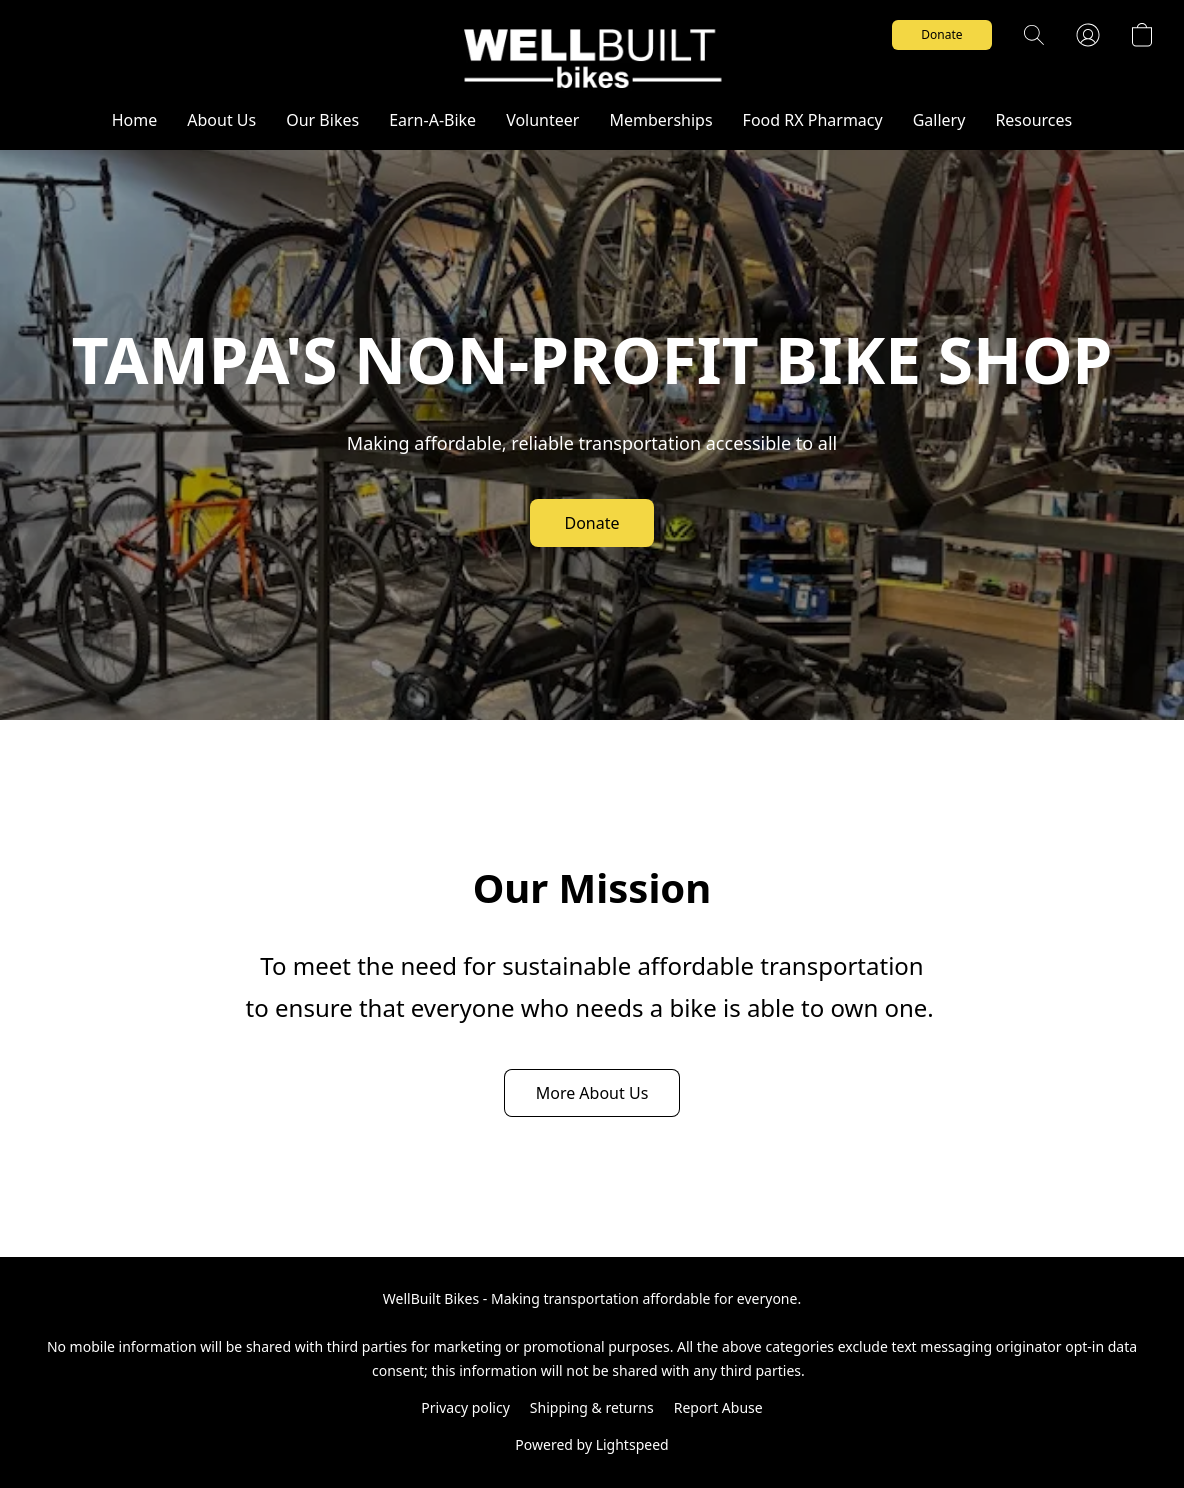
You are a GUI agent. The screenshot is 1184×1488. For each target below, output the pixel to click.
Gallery (939, 120)
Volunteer (542, 120)
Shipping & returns (592, 1407)
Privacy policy (465, 1407)
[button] (592, 55)
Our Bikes (322, 120)
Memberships (660, 120)
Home (135, 120)
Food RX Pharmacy (813, 120)
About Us (221, 120)
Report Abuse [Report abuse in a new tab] (718, 1407)
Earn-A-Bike (432, 120)
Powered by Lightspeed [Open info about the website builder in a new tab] (591, 1444)
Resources (1033, 120)
